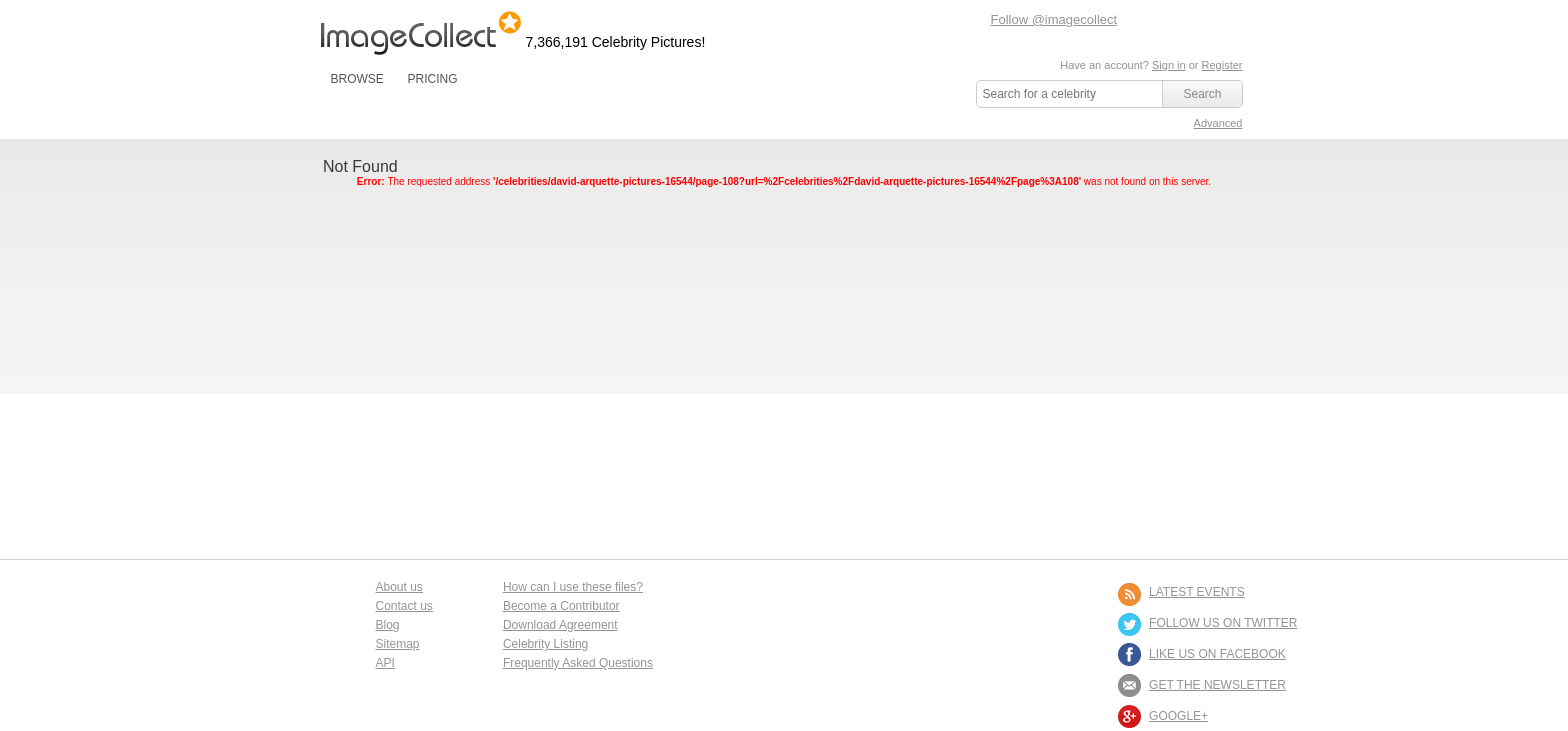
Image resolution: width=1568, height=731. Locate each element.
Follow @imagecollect (1054, 19)
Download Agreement (560, 625)
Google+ (1178, 716)
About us (399, 587)
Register (1222, 65)
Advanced (1218, 123)
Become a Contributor (561, 606)
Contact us (404, 606)
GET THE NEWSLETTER (1217, 685)
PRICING (432, 79)
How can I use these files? (573, 587)
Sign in (1169, 65)
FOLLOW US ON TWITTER (1223, 623)
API (385, 663)
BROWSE (357, 79)
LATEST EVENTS (1197, 592)
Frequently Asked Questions (578, 663)
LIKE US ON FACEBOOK (1217, 654)
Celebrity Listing (545, 644)
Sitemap (398, 644)
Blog (388, 625)
